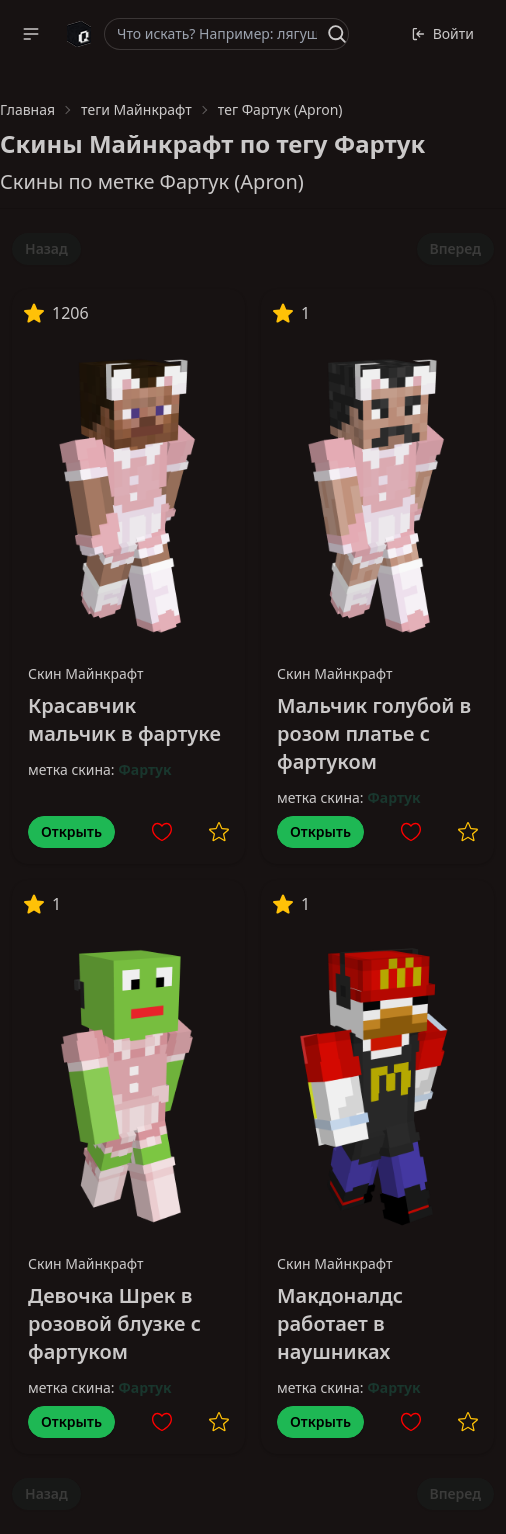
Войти (442, 33)
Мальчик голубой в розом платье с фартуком (374, 733)
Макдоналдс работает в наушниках (340, 1323)
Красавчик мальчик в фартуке (124, 719)
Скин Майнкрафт (86, 673)
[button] (31, 34)
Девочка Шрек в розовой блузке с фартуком (114, 1323)
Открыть (71, 831)
